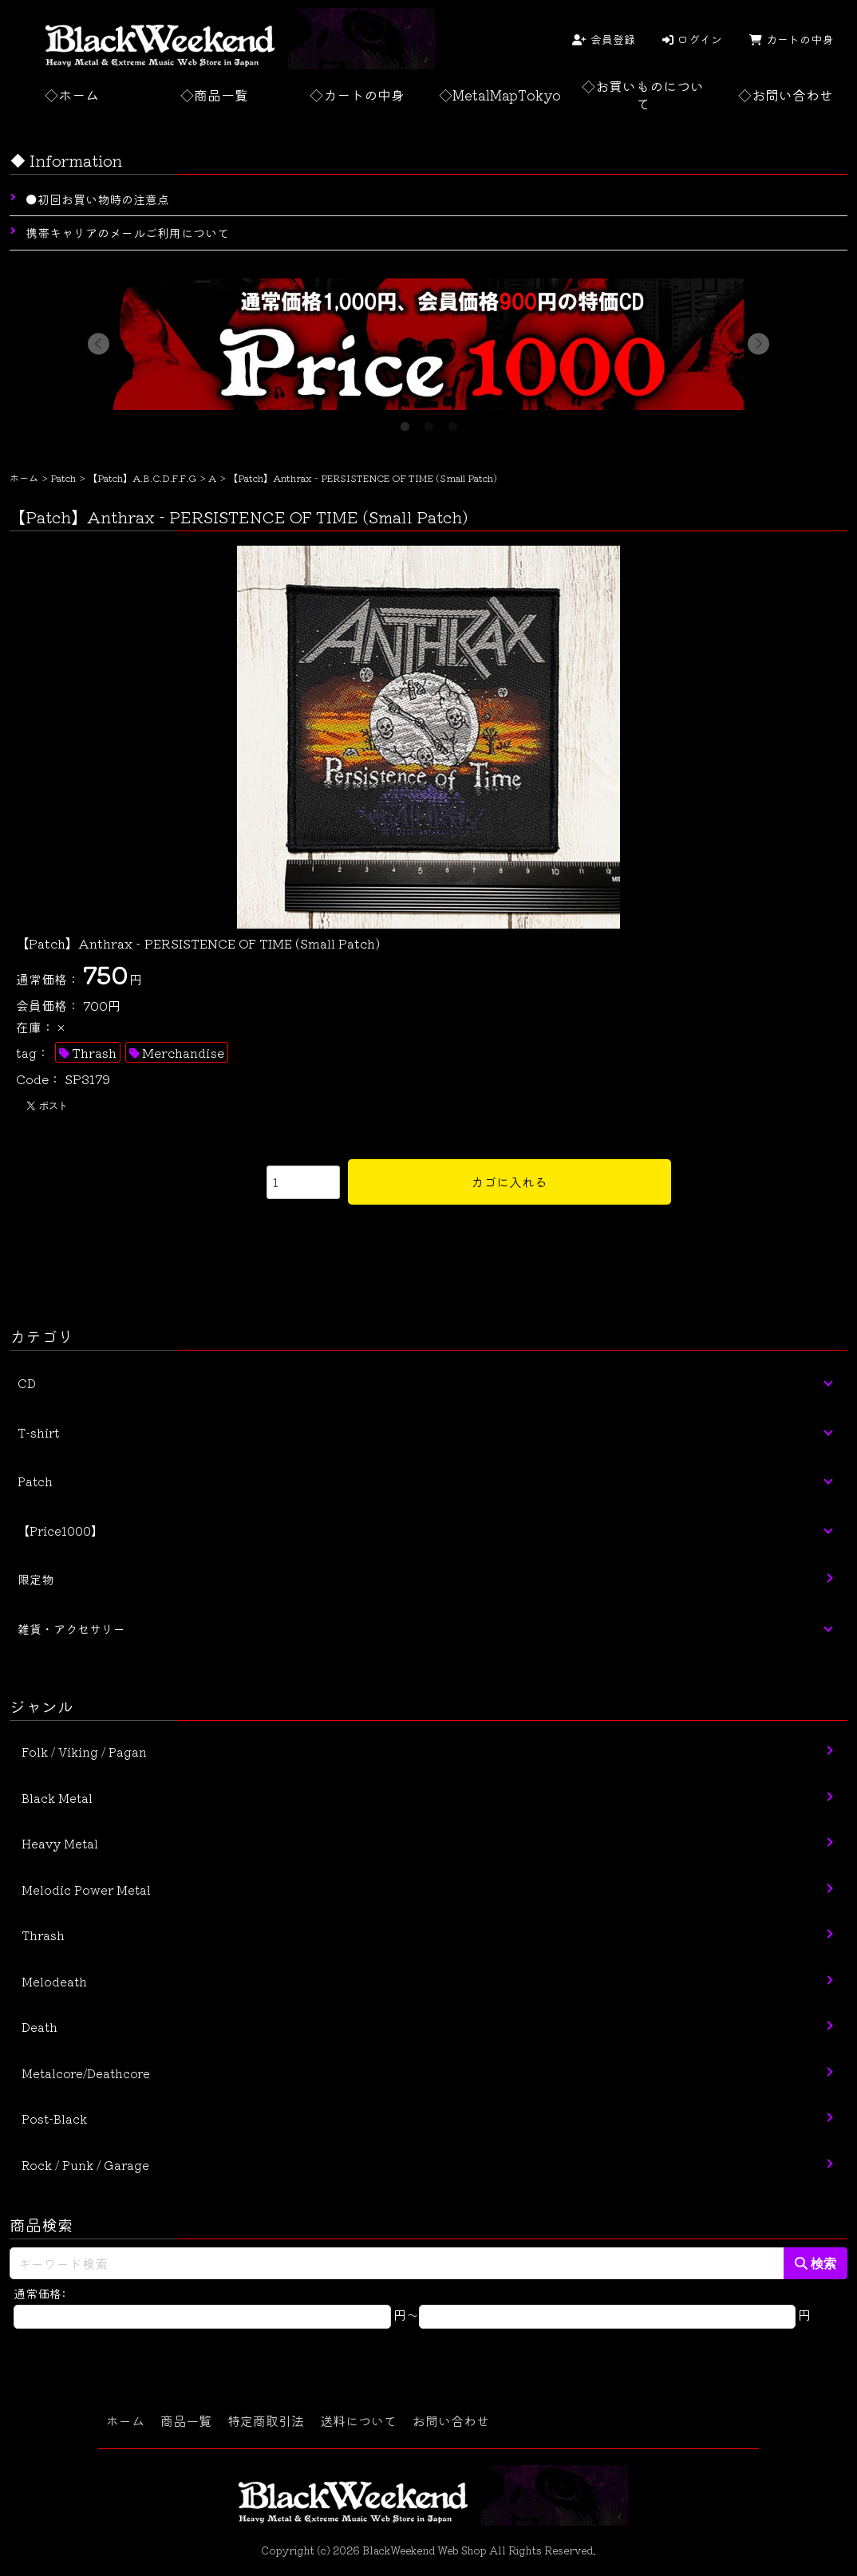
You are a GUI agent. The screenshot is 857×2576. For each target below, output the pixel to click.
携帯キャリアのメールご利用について (127, 232)
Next (758, 344)
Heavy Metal (60, 1843)
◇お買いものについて (643, 95)
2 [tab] (428, 422)
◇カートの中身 (357, 95)
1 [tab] (405, 422)
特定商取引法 (265, 2420)
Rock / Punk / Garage (85, 2164)
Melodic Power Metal (86, 1889)
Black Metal (57, 1797)
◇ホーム (72, 95)
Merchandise (183, 1052)
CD (27, 1383)
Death (39, 2026)
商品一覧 (185, 2420)
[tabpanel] (428, 344)
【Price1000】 (60, 1530)
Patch (63, 477)
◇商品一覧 (214, 95)
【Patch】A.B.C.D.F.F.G (142, 477)
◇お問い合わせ (785, 95)
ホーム (24, 477)
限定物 (35, 1579)
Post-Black (54, 2118)
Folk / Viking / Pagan (84, 1751)
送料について (358, 2420)
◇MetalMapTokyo (500, 95)
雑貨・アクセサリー (71, 1628)
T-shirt (38, 1432)
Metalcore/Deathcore (86, 2073)
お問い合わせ (451, 2420)
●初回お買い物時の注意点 (97, 199)
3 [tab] (452, 422)
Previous (98, 344)
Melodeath (54, 1981)
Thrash (94, 1052)
